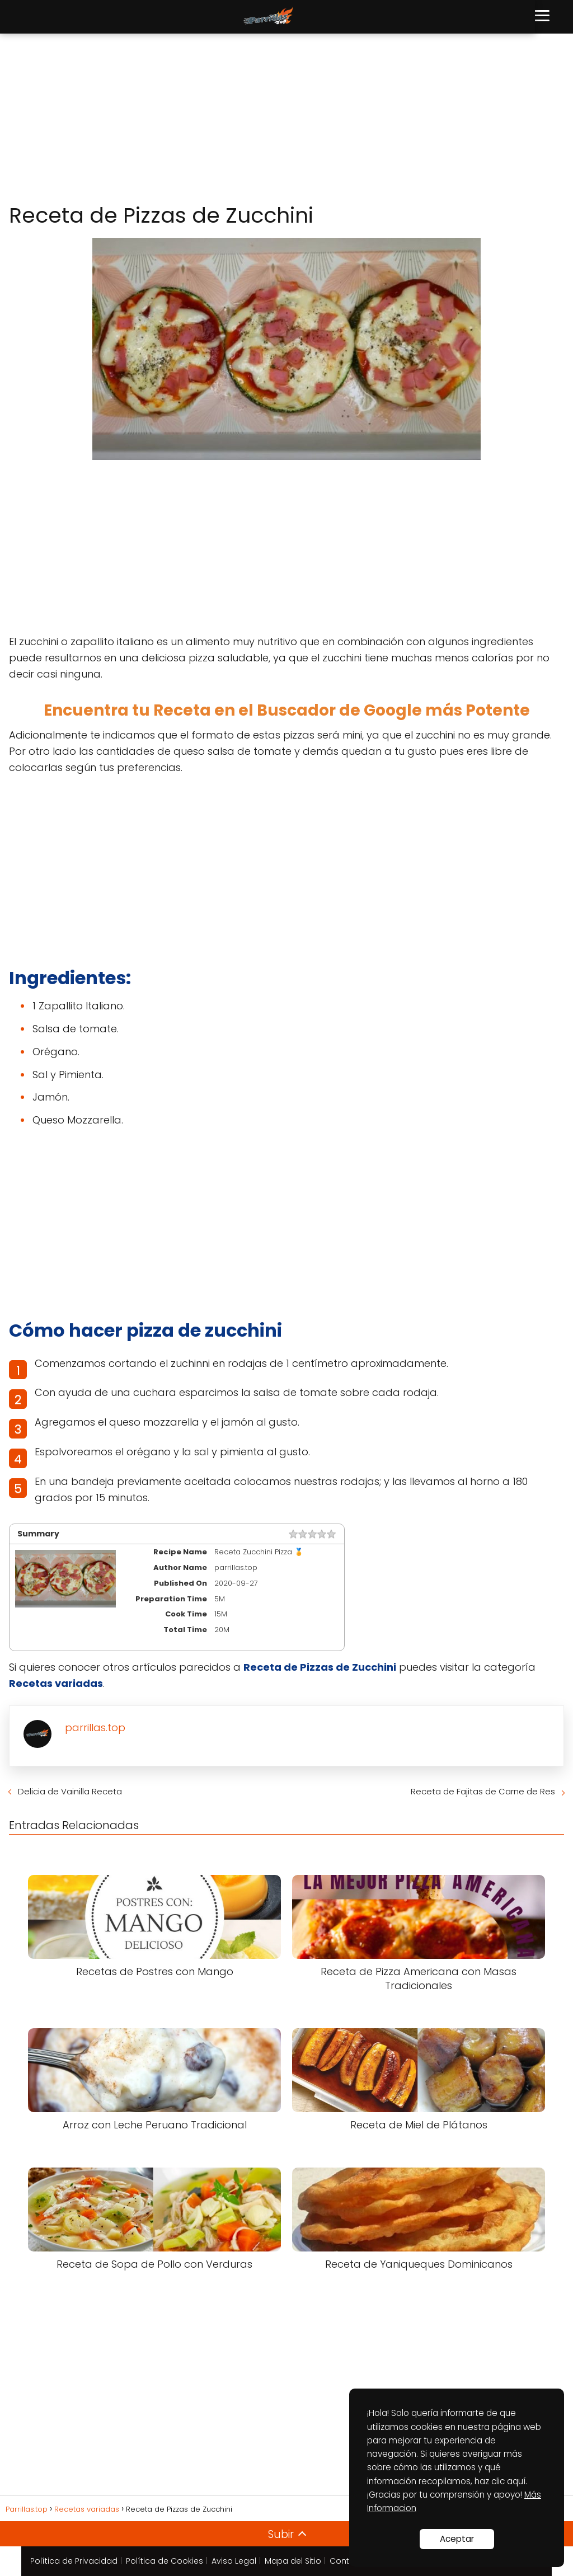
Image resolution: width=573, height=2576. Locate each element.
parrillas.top (95, 1727)
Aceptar (457, 2539)
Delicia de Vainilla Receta (70, 1791)
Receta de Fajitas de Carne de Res (483, 1791)
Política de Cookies (164, 2560)
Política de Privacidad (74, 2560)
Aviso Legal (234, 2560)
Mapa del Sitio (293, 2560)
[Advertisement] (286, 118)
